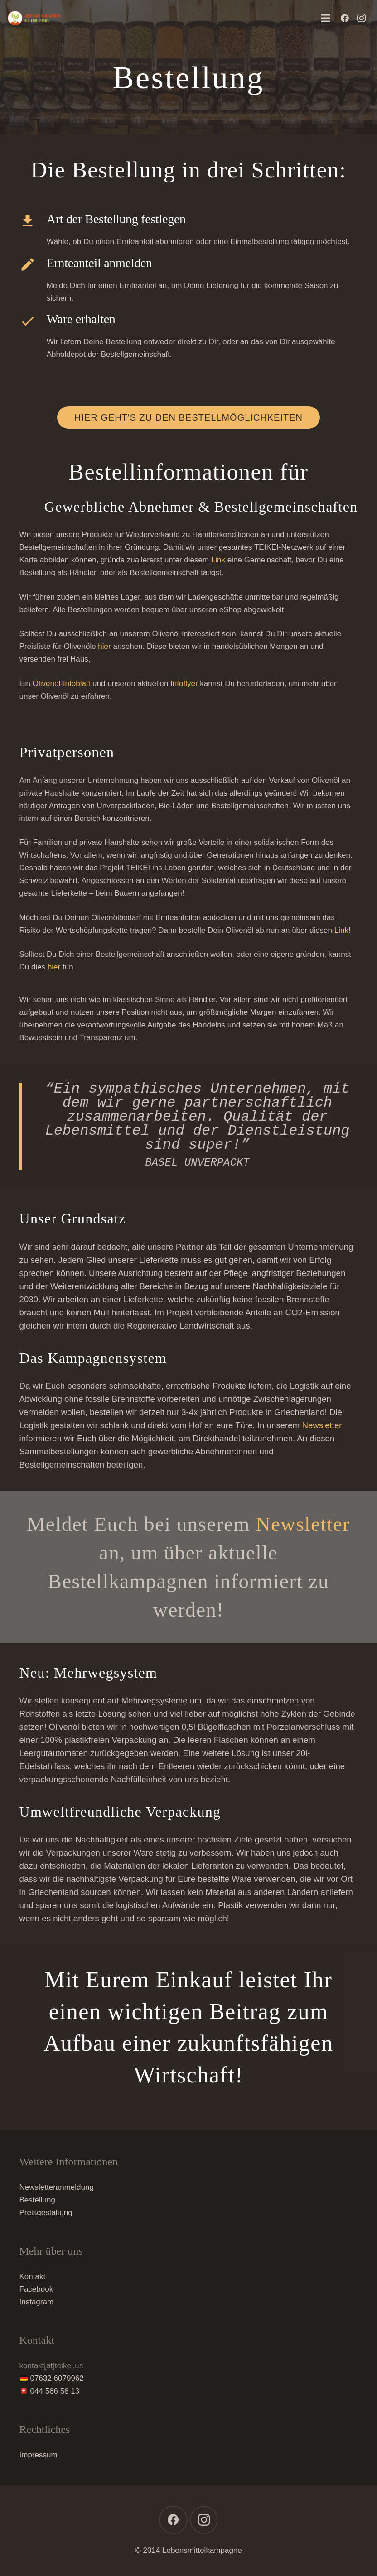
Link (218, 560)
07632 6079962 (57, 2378)
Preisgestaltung (45, 2212)
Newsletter (322, 1425)
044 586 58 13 (55, 2391)
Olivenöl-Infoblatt (62, 683)
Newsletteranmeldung (56, 2187)
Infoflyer (184, 683)
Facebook (36, 2289)
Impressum (38, 2455)
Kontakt (32, 2276)
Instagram (36, 2302)
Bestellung (37, 2200)
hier (104, 646)
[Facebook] (345, 18)
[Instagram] (361, 18)
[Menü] (326, 18)
